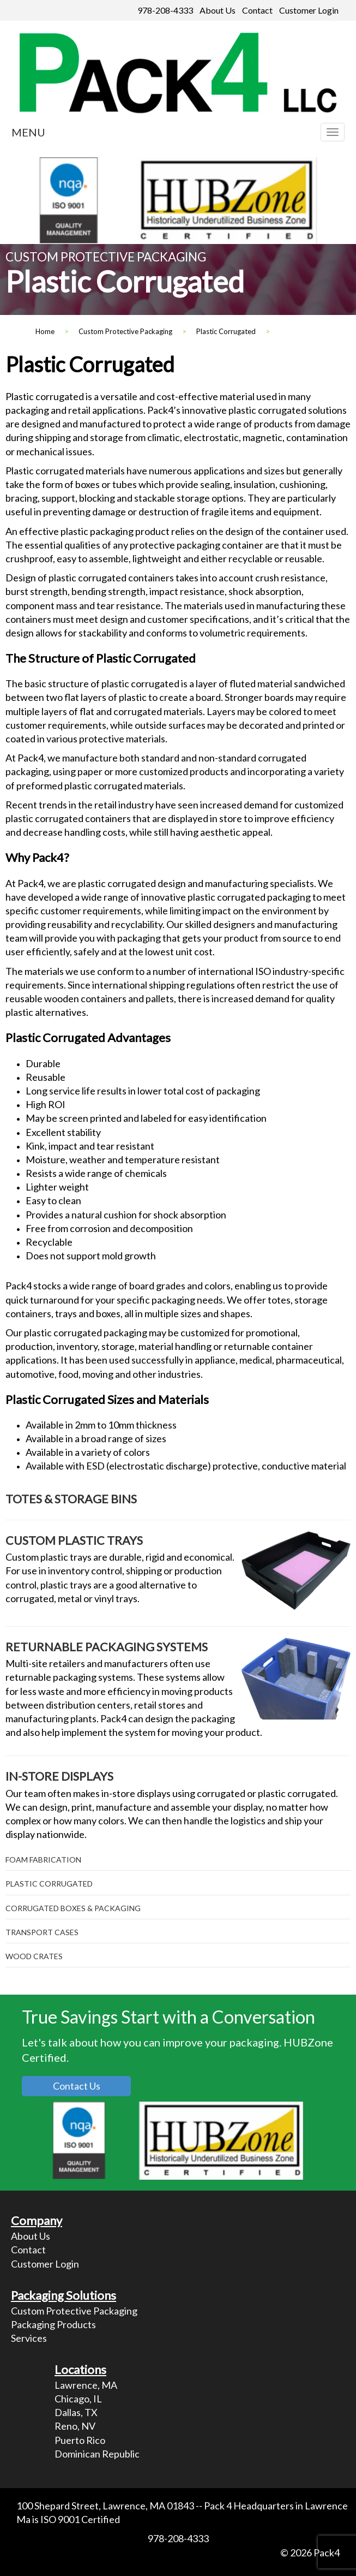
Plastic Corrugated (49, 1883)
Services (29, 2338)
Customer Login (309, 10)
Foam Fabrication (43, 1859)
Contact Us (76, 2086)
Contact (257, 10)
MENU (28, 132)
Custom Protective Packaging (74, 2311)
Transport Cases (42, 1932)
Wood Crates (34, 1956)
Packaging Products (53, 2324)
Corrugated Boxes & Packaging (73, 1908)
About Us (218, 10)
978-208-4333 (165, 10)
